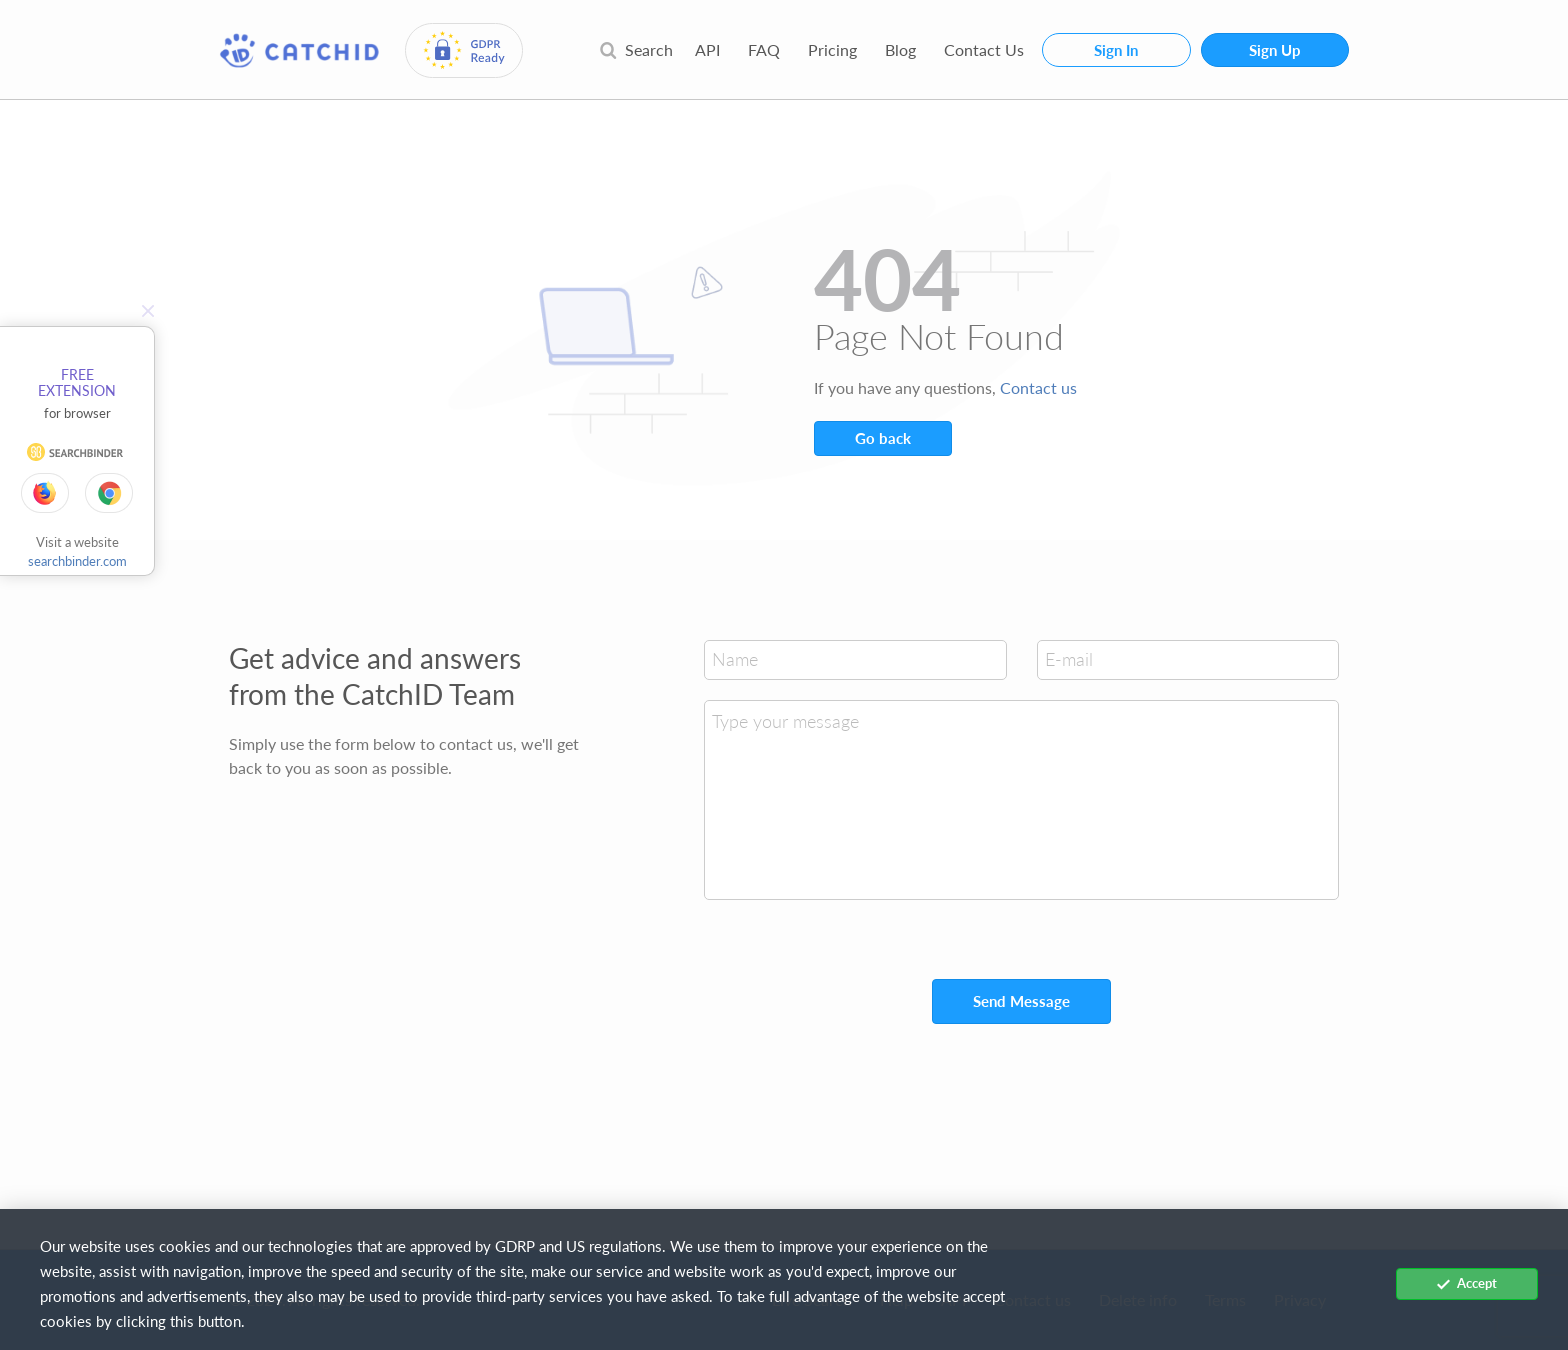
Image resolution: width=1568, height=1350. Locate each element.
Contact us (1038, 387)
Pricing (832, 49)
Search (636, 49)
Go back (883, 438)
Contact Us (984, 49)
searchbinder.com (77, 561)
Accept (1467, 1283)
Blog (900, 49)
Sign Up (1275, 50)
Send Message (1021, 1001)
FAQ (764, 49)
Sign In (1116, 50)
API (707, 49)
